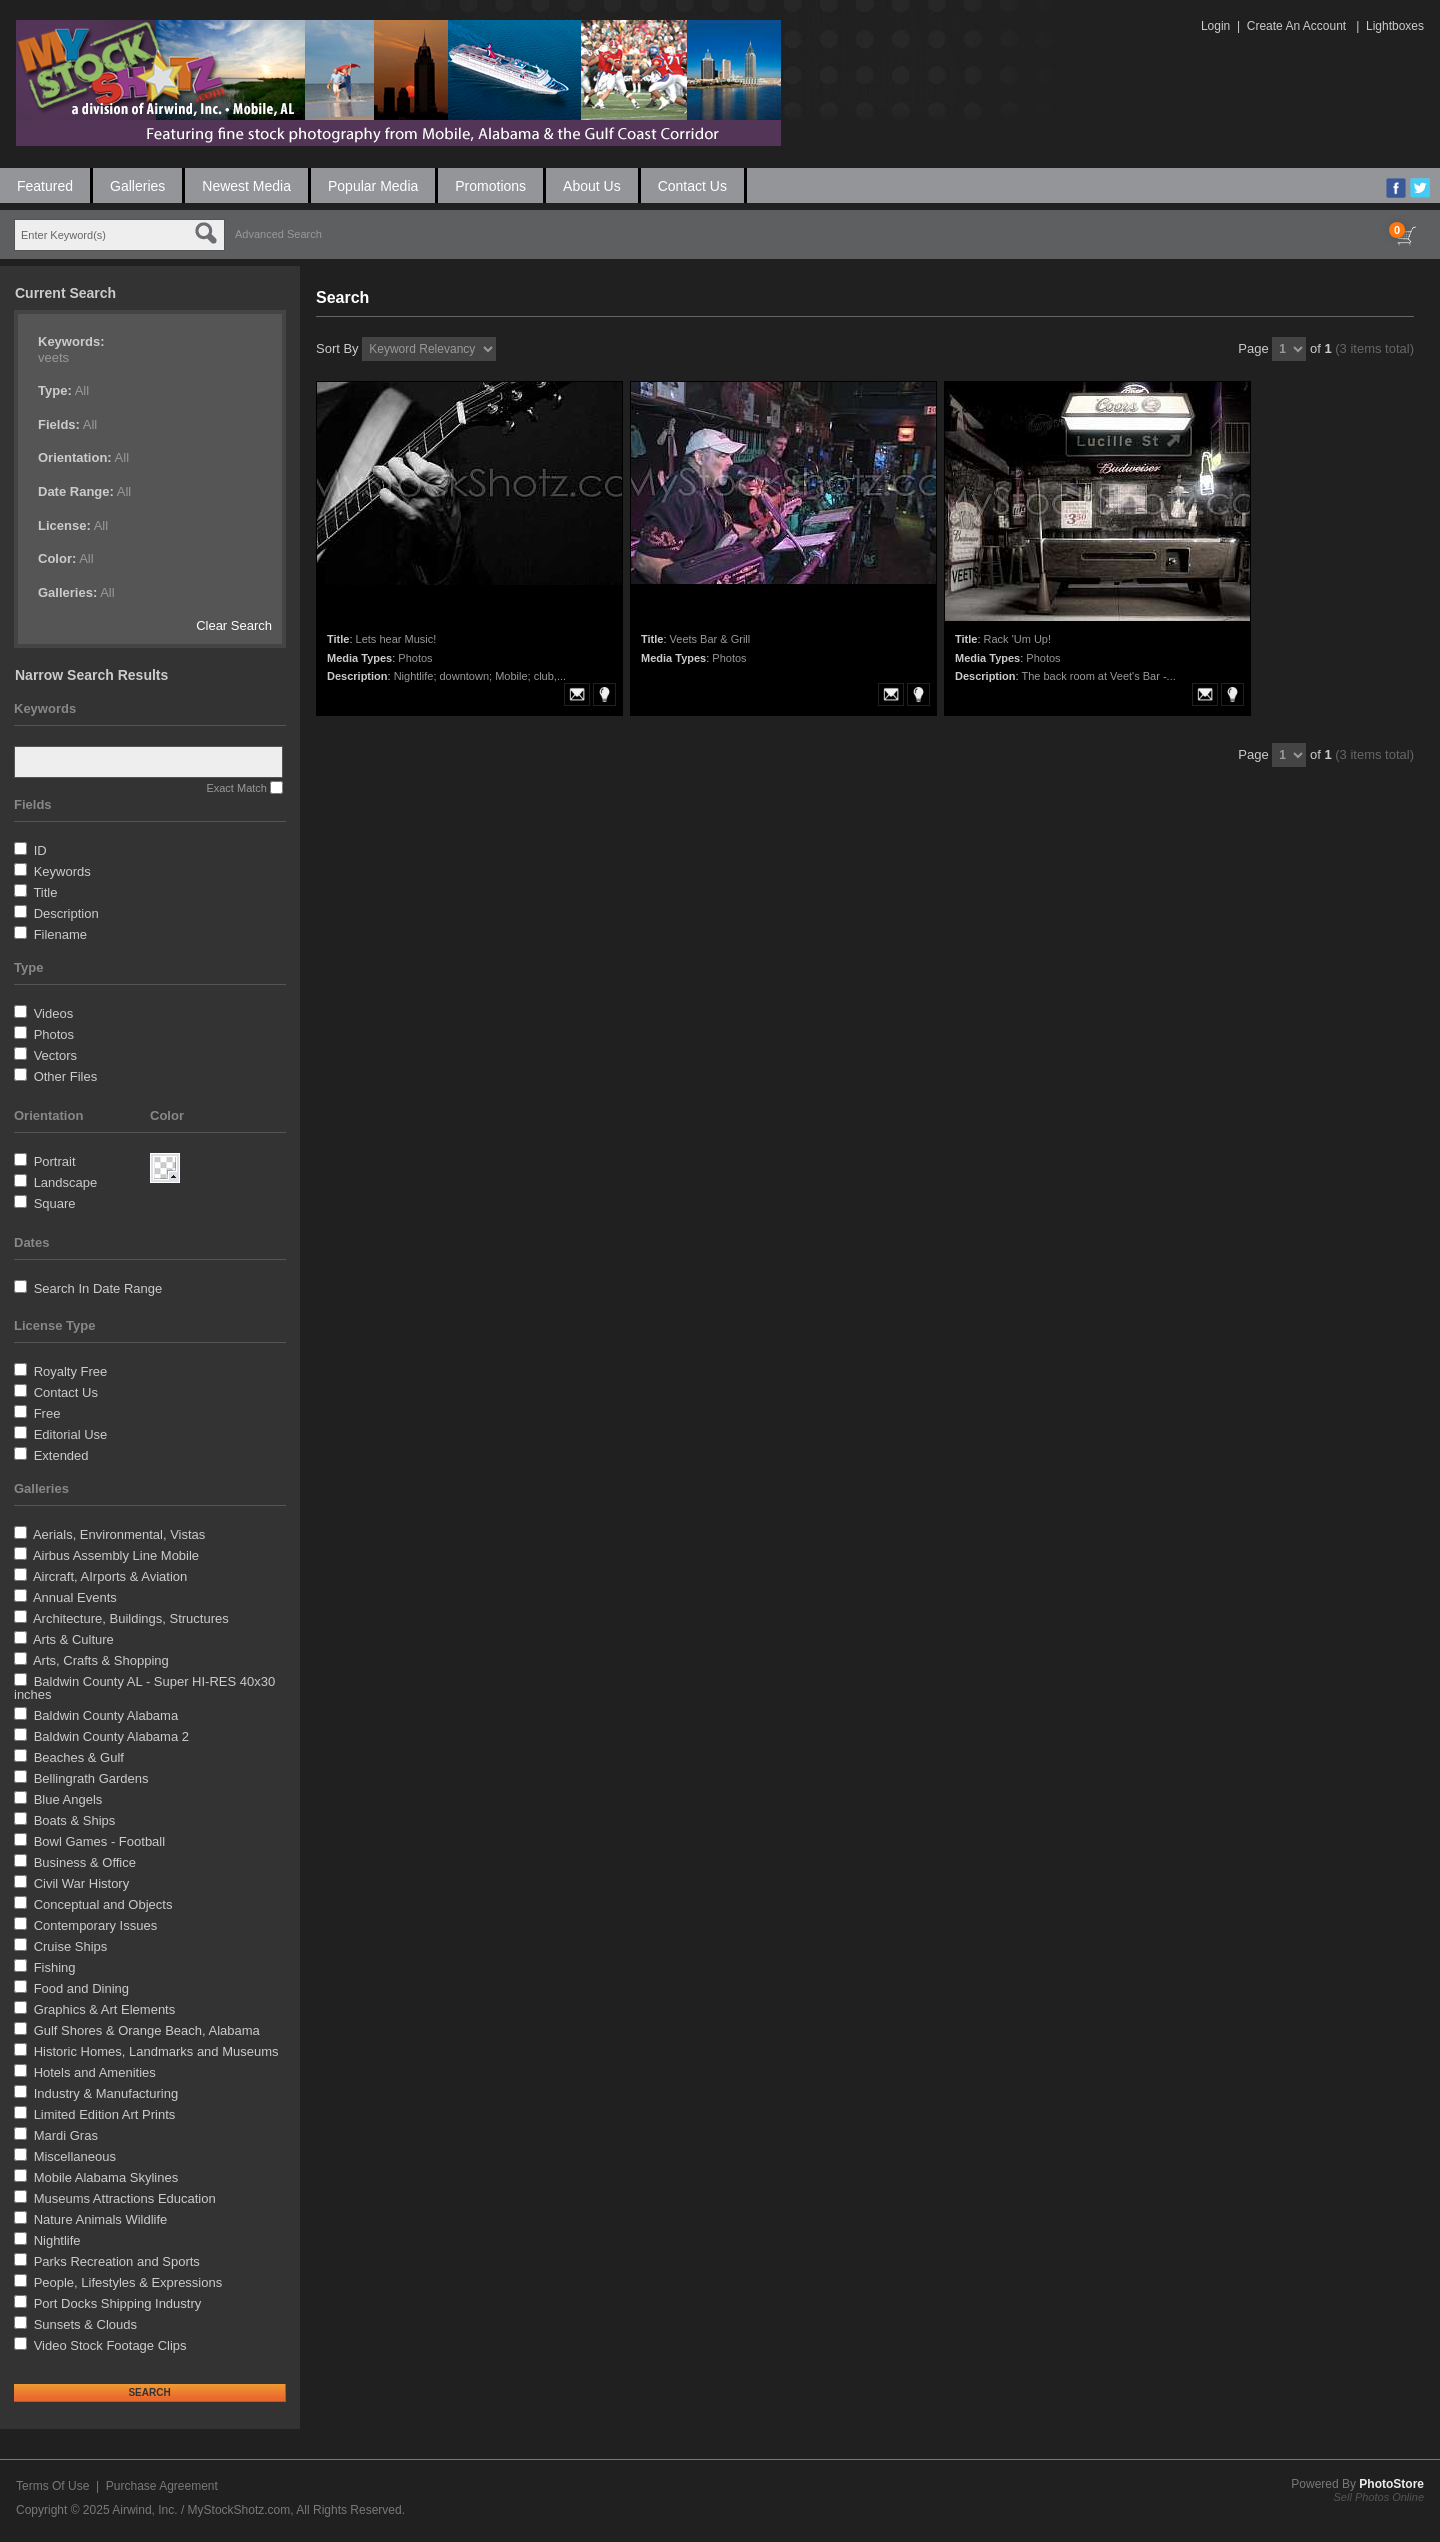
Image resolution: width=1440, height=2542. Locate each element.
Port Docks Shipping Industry (118, 2303)
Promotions (490, 186)
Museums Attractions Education (125, 2198)
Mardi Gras (66, 2135)
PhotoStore (1391, 2484)
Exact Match (236, 788)
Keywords (62, 871)
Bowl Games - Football (100, 1841)
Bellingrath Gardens (91, 1778)
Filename (60, 934)
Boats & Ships (75, 1820)
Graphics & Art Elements (105, 2009)
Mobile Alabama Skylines (106, 2177)
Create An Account (1296, 26)
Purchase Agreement (162, 2486)
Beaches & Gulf (79, 1757)
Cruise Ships (71, 1946)
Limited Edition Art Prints (105, 2114)
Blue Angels (68, 1799)
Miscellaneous (75, 2156)
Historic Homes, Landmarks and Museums (156, 2051)
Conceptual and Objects (103, 1904)
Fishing (55, 1967)
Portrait (55, 1161)
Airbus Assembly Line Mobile (116, 1555)
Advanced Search (278, 234)
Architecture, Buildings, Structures (131, 1618)
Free (47, 1413)
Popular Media (373, 186)
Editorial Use (71, 1434)
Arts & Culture (73, 1639)
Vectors (55, 1055)
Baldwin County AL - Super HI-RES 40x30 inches (144, 1688)
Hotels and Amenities (95, 2072)
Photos (54, 1034)
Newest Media (246, 186)
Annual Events (75, 1597)
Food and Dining (81, 1988)
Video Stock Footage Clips (110, 2345)
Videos (54, 1013)
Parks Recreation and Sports (117, 2261)
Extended (61, 1455)
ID (40, 850)
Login (1215, 26)
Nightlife (57, 2240)
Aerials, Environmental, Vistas (119, 1534)
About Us (592, 186)
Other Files (66, 1076)
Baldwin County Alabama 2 (111, 1736)
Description (66, 913)
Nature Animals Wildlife (101, 2219)
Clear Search (234, 625)
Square (55, 1203)
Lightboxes (1395, 26)
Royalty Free (71, 1371)
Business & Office (85, 1862)
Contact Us (692, 186)
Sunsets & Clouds (85, 2324)
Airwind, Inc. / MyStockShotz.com (201, 2510)
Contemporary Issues (96, 1925)
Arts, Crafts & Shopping (101, 1660)
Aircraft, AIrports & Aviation (110, 1576)
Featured (45, 186)
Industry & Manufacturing (106, 2093)
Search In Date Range (98, 1288)
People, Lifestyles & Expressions (128, 2282)
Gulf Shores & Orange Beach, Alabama (147, 2030)
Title (45, 892)
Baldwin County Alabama (106, 1715)
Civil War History (82, 1883)
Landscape (66, 1182)
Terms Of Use (52, 2486)
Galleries (137, 186)
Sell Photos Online (1379, 2497)
